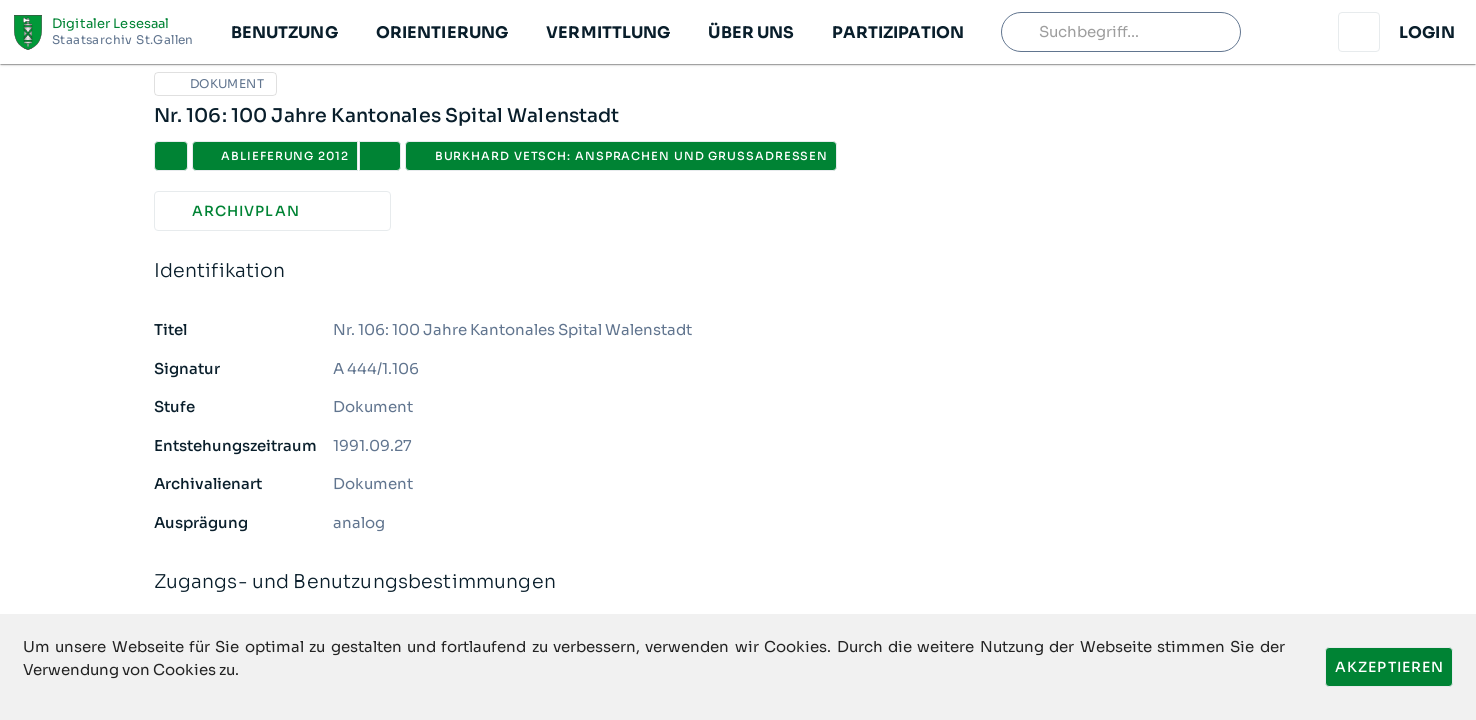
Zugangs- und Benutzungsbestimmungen (738, 582)
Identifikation (738, 271)
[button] (283, 32)
